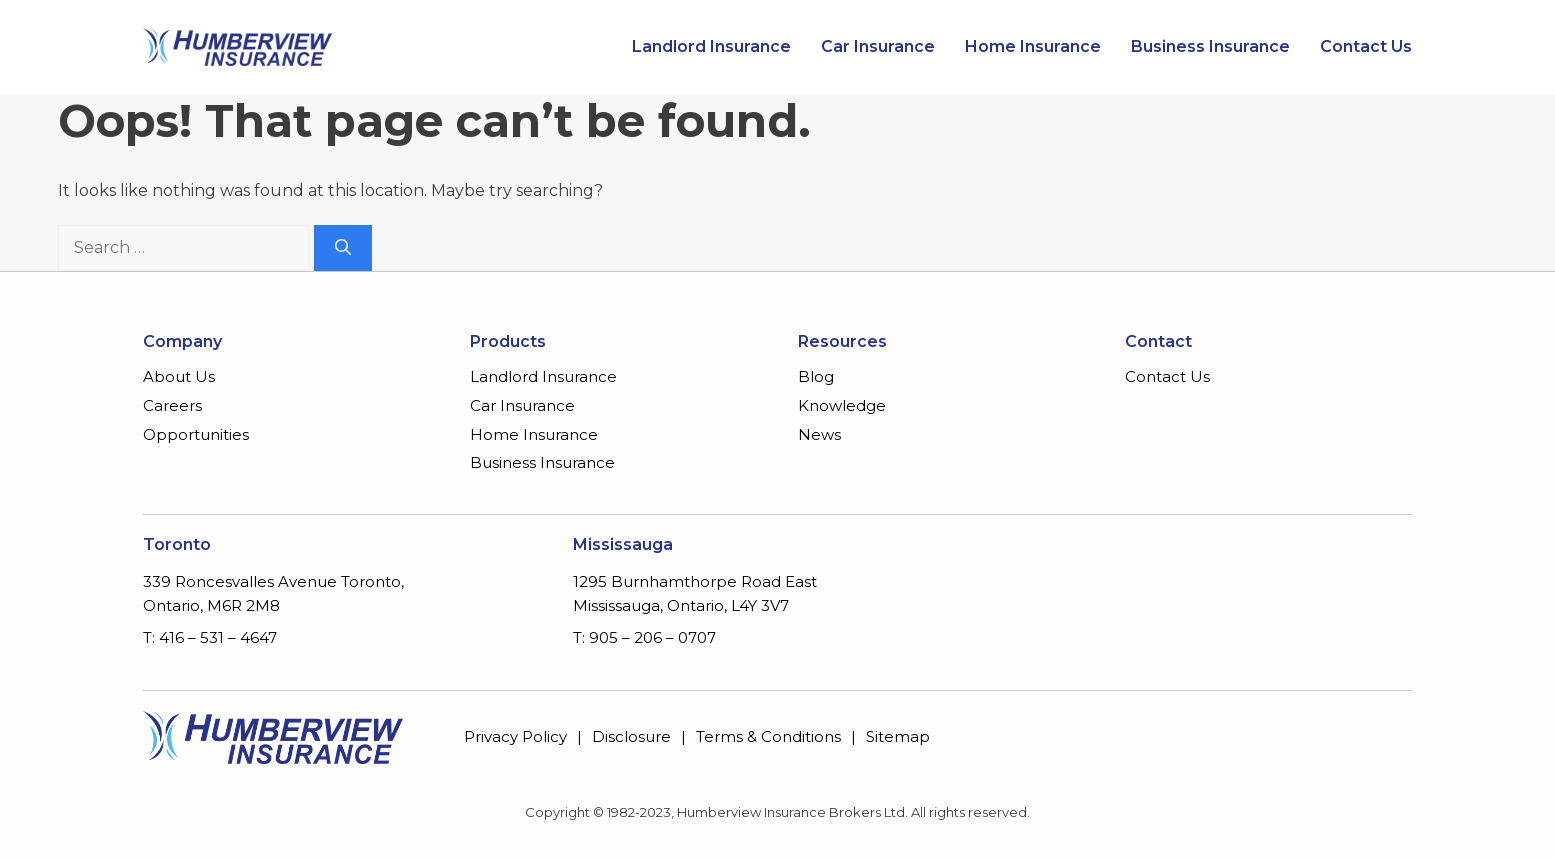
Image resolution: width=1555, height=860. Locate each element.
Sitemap (898, 736)
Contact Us (1366, 47)
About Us (179, 376)
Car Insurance (878, 47)
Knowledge (842, 405)
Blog (816, 376)
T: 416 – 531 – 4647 (210, 637)
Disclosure (631, 736)
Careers (172, 405)
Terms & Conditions (768, 736)
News (819, 434)
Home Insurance (1033, 47)
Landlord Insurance (711, 47)
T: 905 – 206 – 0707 (644, 637)
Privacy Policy (515, 736)
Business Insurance (1210, 47)
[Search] (343, 248)
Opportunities (196, 434)
